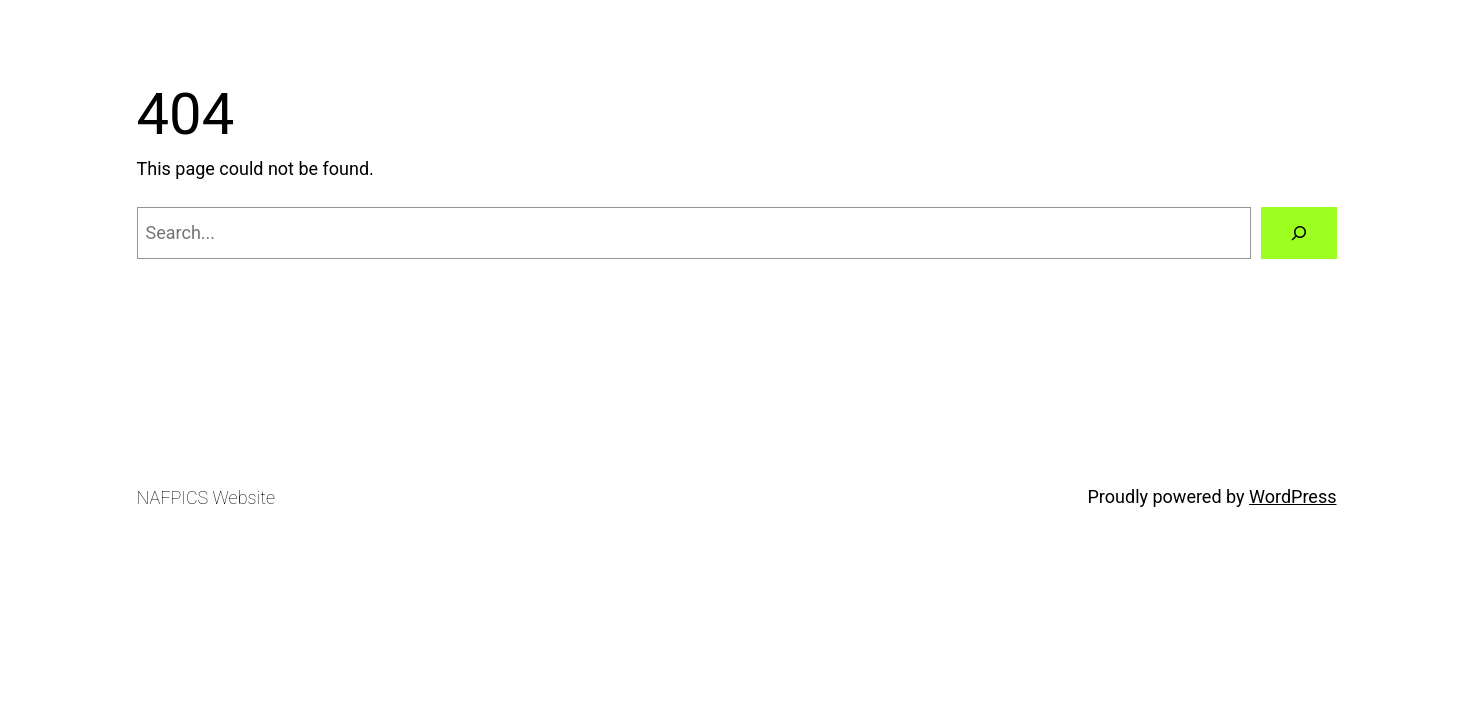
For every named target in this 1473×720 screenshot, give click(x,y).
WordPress (1292, 496)
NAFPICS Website (206, 497)
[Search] (1299, 233)
